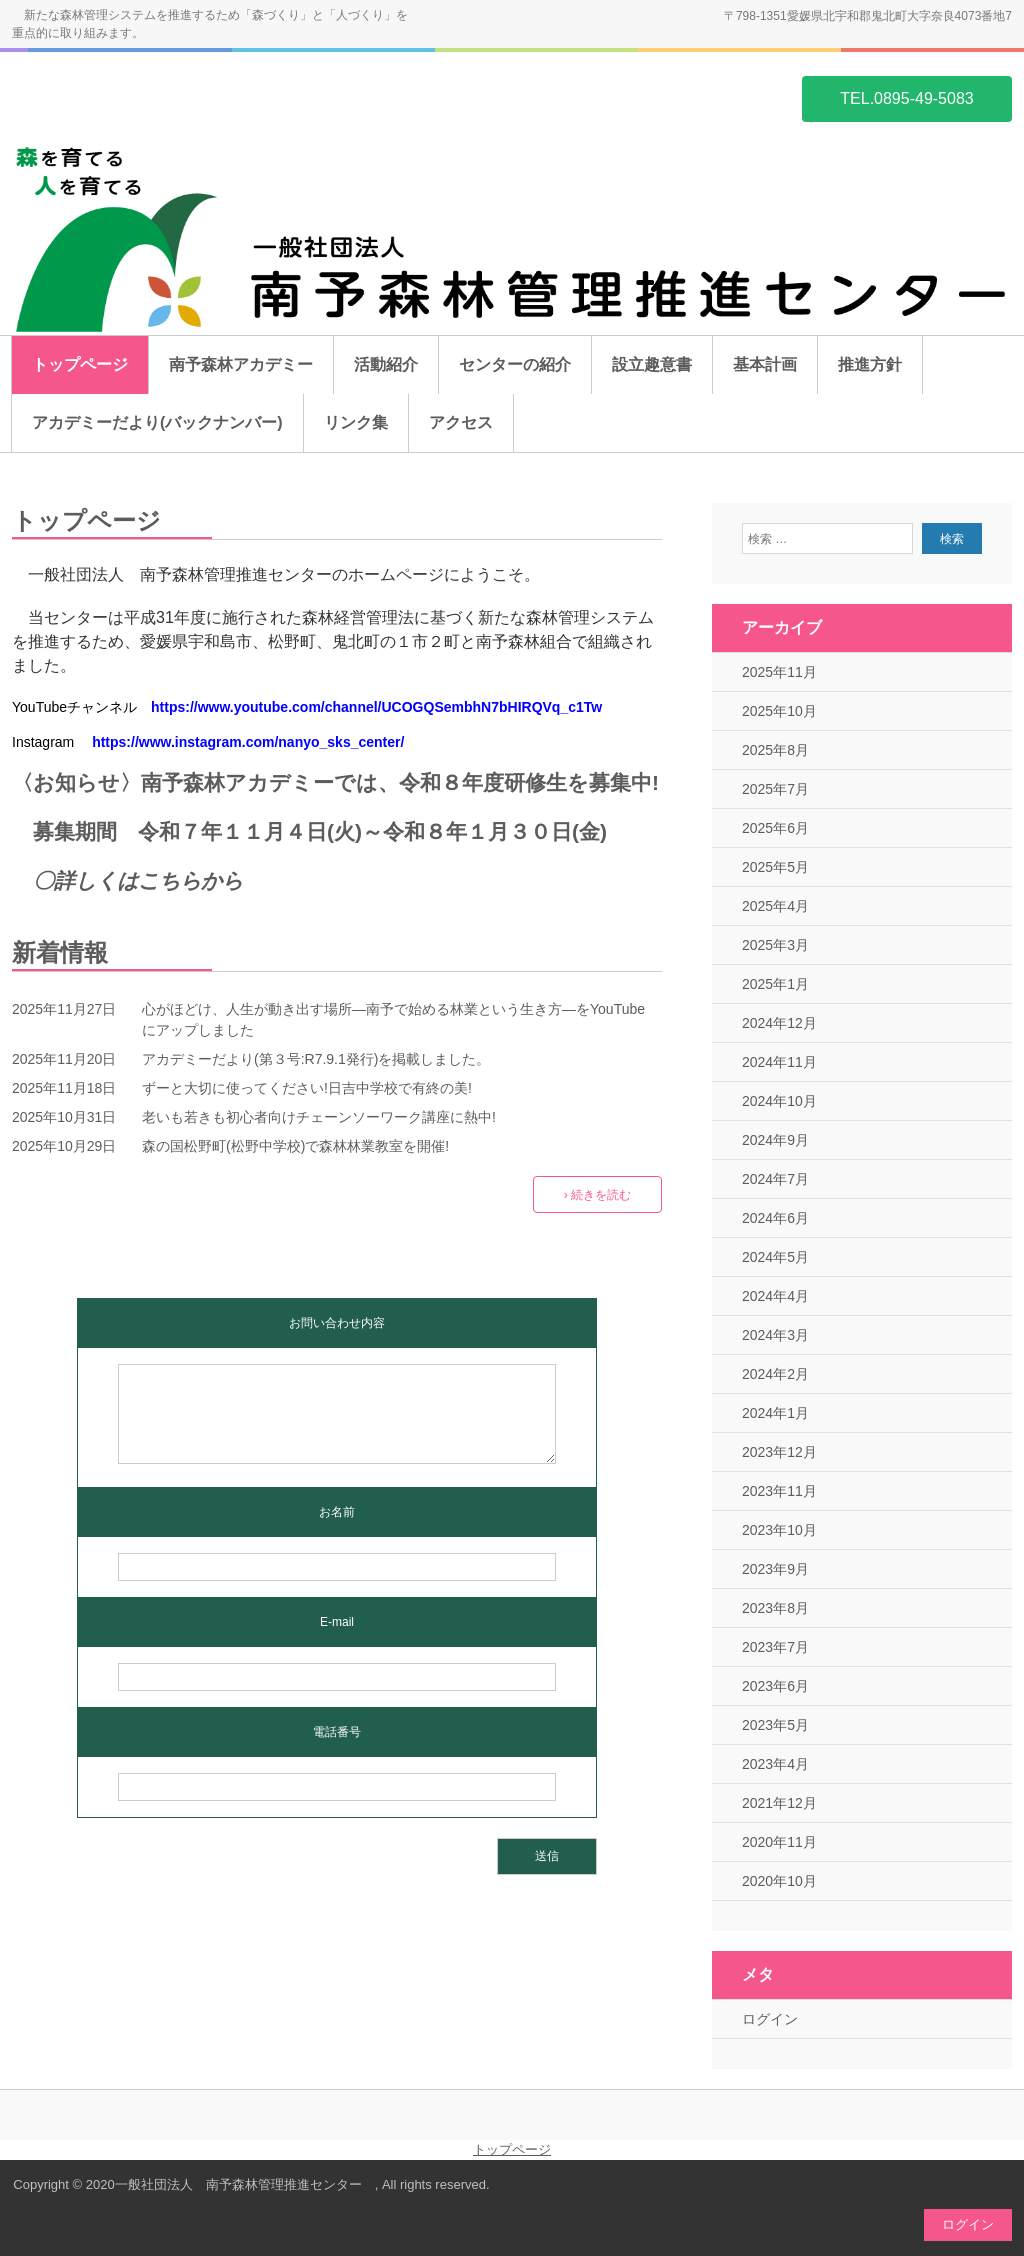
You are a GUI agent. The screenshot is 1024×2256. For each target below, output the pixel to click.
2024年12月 (779, 1023)
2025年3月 (775, 945)
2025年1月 (775, 984)
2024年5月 (775, 1257)
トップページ (80, 364)
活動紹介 (386, 364)
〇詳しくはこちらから (138, 880)
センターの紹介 (515, 364)
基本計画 (765, 364)
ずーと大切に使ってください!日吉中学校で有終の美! (307, 1088)
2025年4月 (775, 906)
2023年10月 (779, 1530)
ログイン (770, 2019)
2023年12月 (779, 1452)
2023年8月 (775, 1608)
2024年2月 (775, 1374)
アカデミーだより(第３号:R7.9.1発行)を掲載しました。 (316, 1059)
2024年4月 (775, 1296)
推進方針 (870, 364)
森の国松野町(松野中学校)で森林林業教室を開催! (295, 1146)
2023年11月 (779, 1491)
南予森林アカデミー (241, 364)
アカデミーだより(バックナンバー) (157, 422)
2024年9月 (775, 1140)
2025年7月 (775, 789)
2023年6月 (775, 1686)
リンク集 (356, 422)
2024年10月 (779, 1101)
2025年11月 (779, 672)
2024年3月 (775, 1335)
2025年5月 (775, 867)
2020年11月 (779, 1842)
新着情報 (60, 952)
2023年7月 (775, 1647)
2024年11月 (779, 1062)
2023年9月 (775, 1569)
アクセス (461, 422)
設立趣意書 (652, 364)
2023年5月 (775, 1725)
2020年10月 (779, 1881)
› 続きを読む (597, 1195)
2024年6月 (775, 1218)
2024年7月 (775, 1179)
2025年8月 (775, 750)
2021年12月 (779, 1803)
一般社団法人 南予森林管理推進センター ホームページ (108, 97)
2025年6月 (775, 828)
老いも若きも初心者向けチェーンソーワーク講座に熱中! (319, 1117)
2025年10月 (779, 711)
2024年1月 (775, 1413)
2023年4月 (775, 1764)
